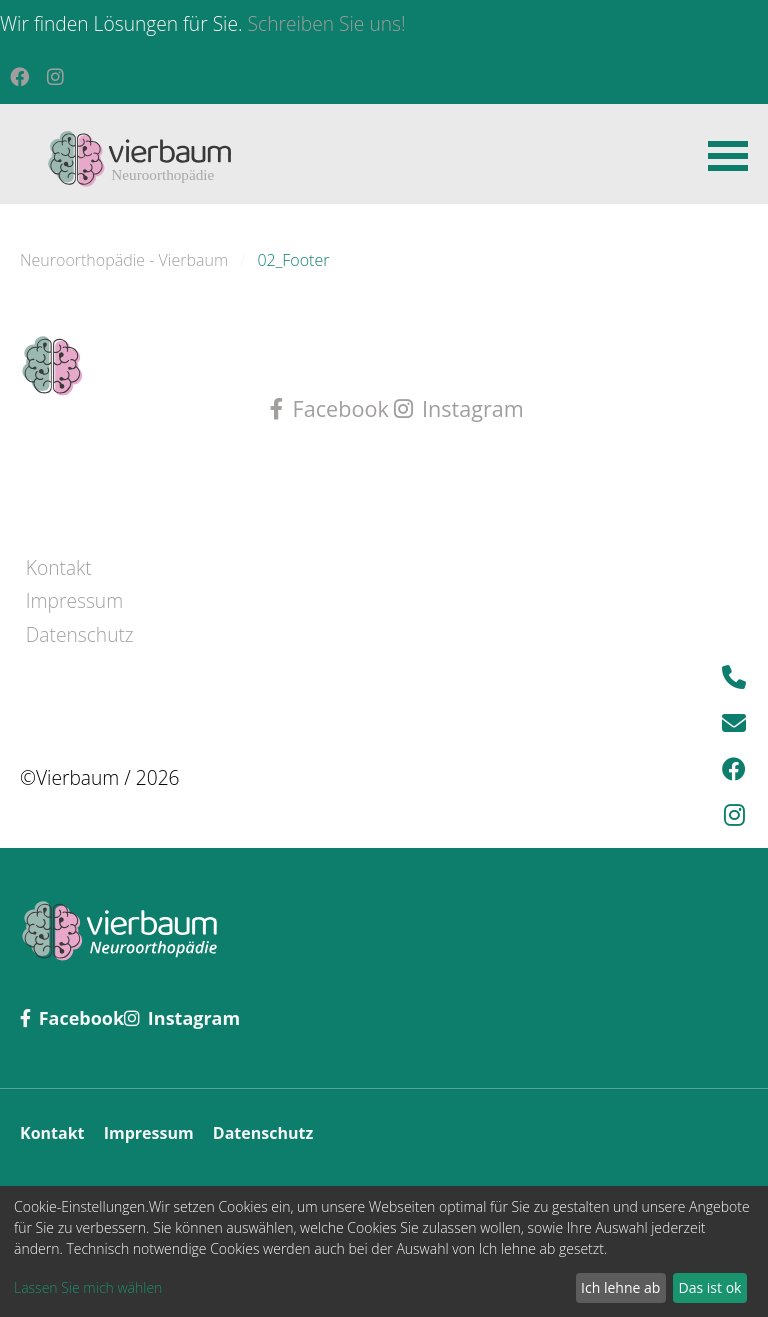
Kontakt (59, 567)
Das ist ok (710, 1287)
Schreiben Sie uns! (327, 23)
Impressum (74, 600)
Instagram (458, 408)
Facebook (332, 408)
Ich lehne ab (620, 1287)
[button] (728, 154)
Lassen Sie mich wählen (88, 1287)
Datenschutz (80, 634)
